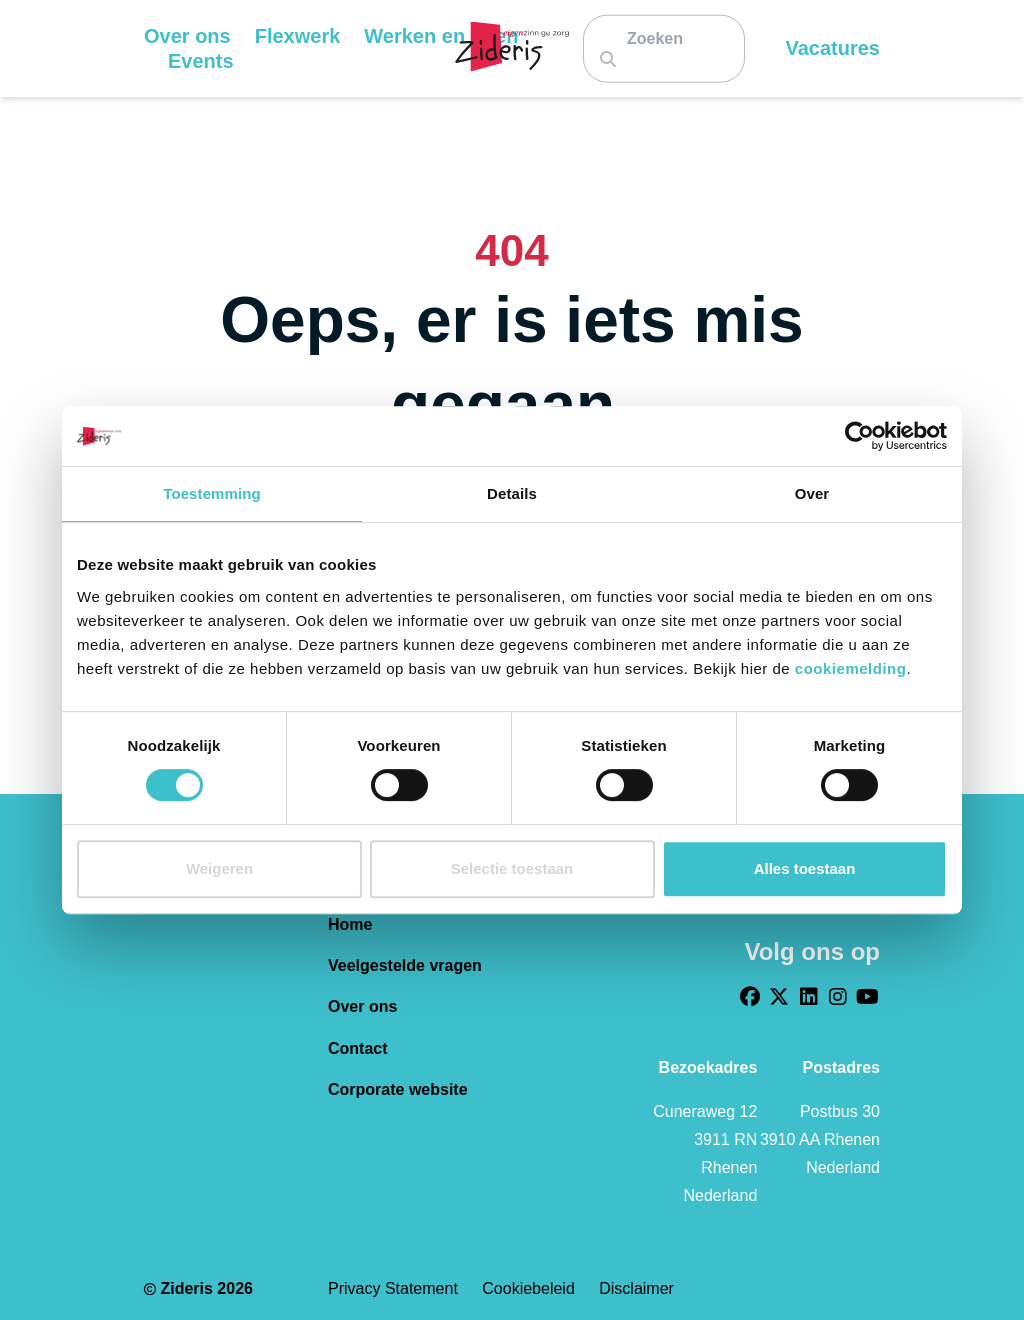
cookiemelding (851, 668)
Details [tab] (512, 493)
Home (350, 924)
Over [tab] (812, 493)
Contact (358, 1048)
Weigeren (219, 868)
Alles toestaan (805, 868)
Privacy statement (395, 1288)
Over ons (362, 1006)
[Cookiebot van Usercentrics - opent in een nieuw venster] (859, 436)
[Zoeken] (662, 37)
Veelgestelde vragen (405, 965)
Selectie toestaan (512, 868)
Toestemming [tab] (212, 493)
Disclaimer (636, 1288)
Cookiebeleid (530, 1288)
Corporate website (398, 1089)
